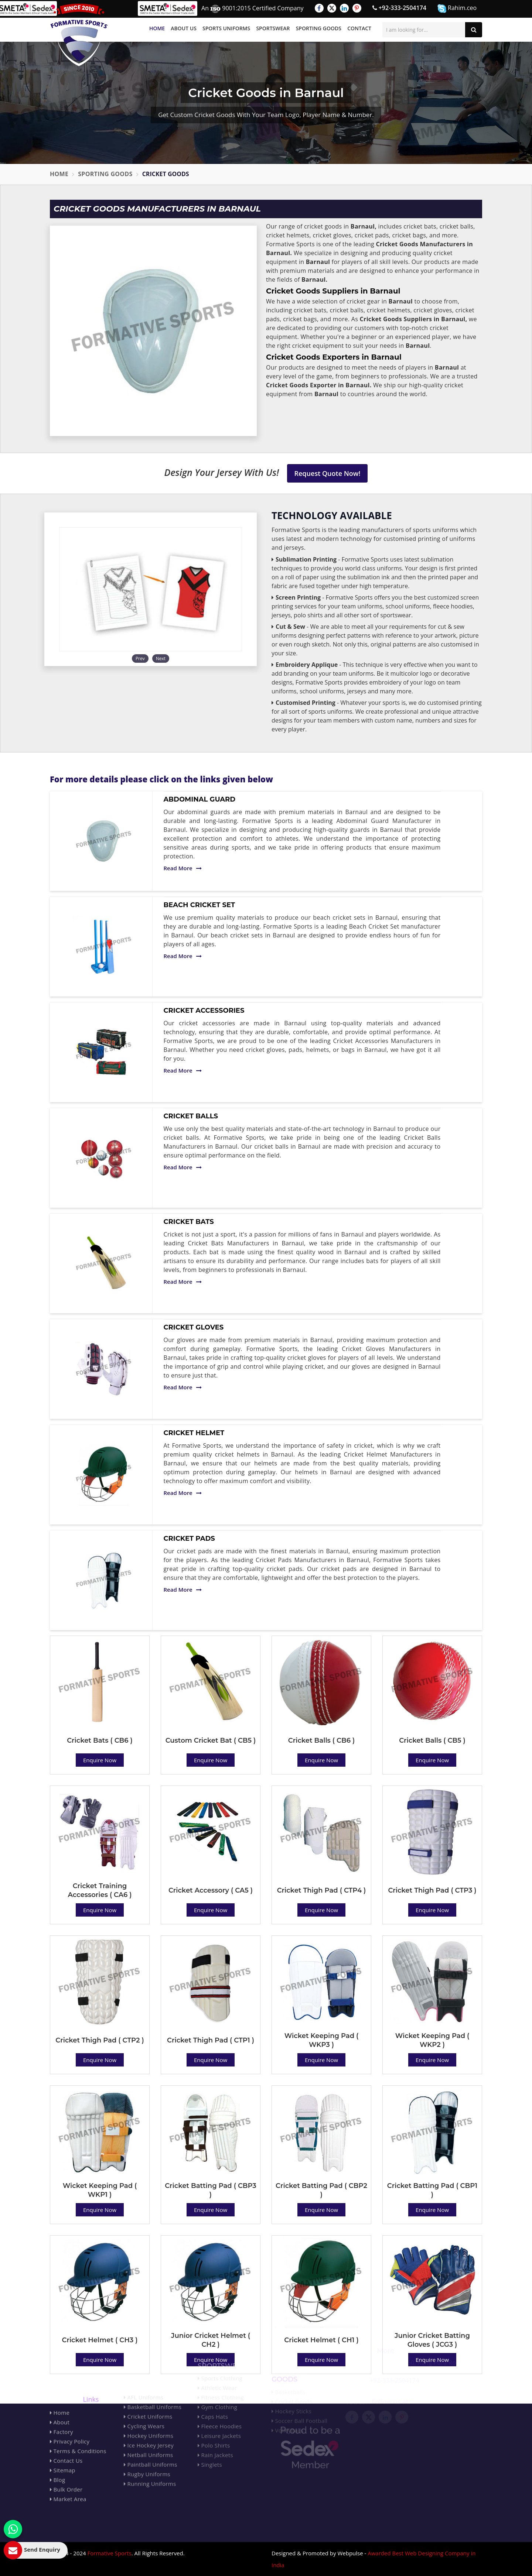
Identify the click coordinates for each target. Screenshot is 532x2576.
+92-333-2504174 (399, 8)
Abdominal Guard (200, 799)
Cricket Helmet (194, 1433)
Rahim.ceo (457, 8)
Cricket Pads (189, 1538)
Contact (359, 28)
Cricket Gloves (194, 1327)
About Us (184, 28)
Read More (183, 868)
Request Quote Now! (327, 473)
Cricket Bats (189, 1222)
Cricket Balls (191, 1116)
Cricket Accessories (204, 1010)
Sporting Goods (318, 28)
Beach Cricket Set (199, 905)
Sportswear (273, 28)
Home (157, 28)
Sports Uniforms (226, 28)
